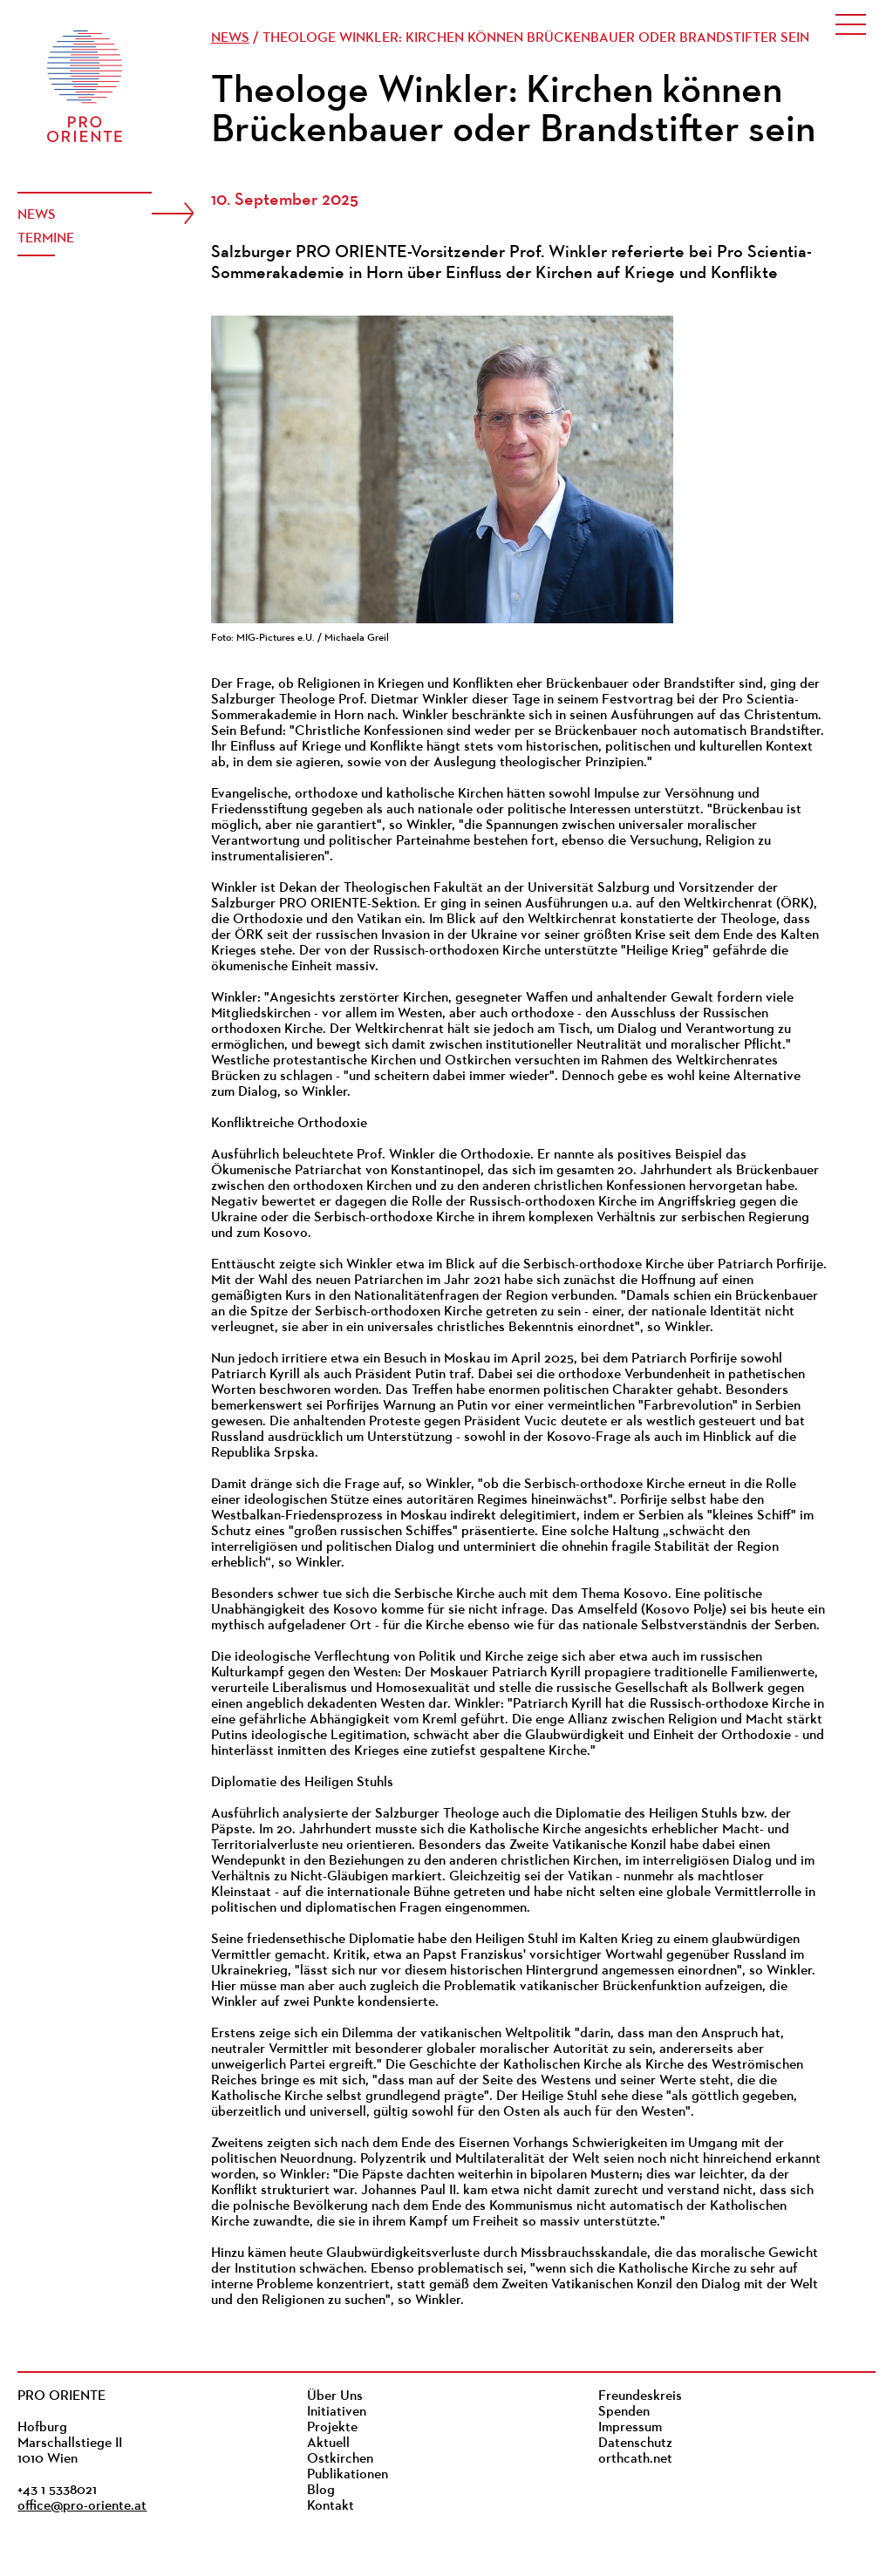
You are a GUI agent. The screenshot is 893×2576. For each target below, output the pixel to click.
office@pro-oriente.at (82, 2506)
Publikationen (347, 2475)
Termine (45, 239)
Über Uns (335, 2396)
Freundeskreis (640, 2396)
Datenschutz (635, 2443)
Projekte (332, 2428)
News (36, 215)
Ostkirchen (340, 2459)
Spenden (624, 2412)
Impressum (630, 2428)
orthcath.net (635, 2459)
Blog (321, 2491)
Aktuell (328, 2443)
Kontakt (330, 2506)
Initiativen (336, 2412)
